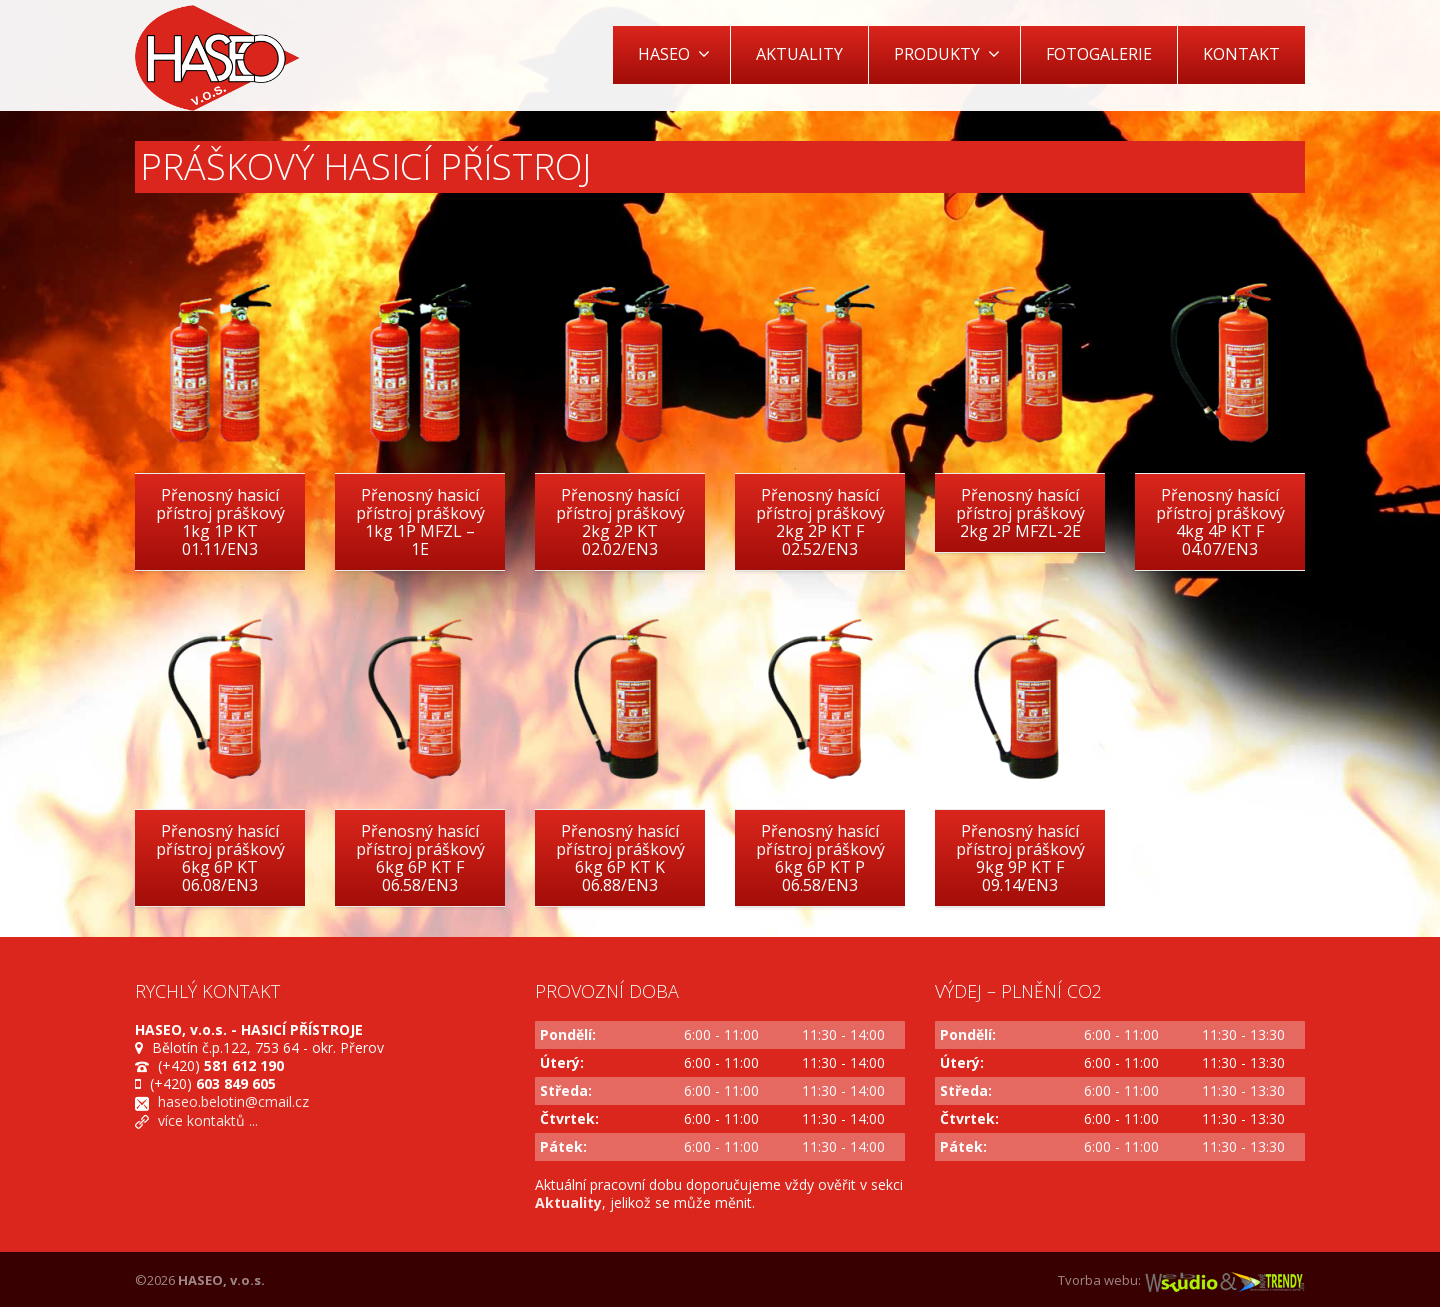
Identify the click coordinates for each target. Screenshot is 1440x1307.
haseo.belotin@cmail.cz (233, 1101)
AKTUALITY (799, 54)
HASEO (674, 54)
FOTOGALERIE (1099, 54)
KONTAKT (1241, 54)
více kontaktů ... (208, 1120)
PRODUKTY (947, 54)
